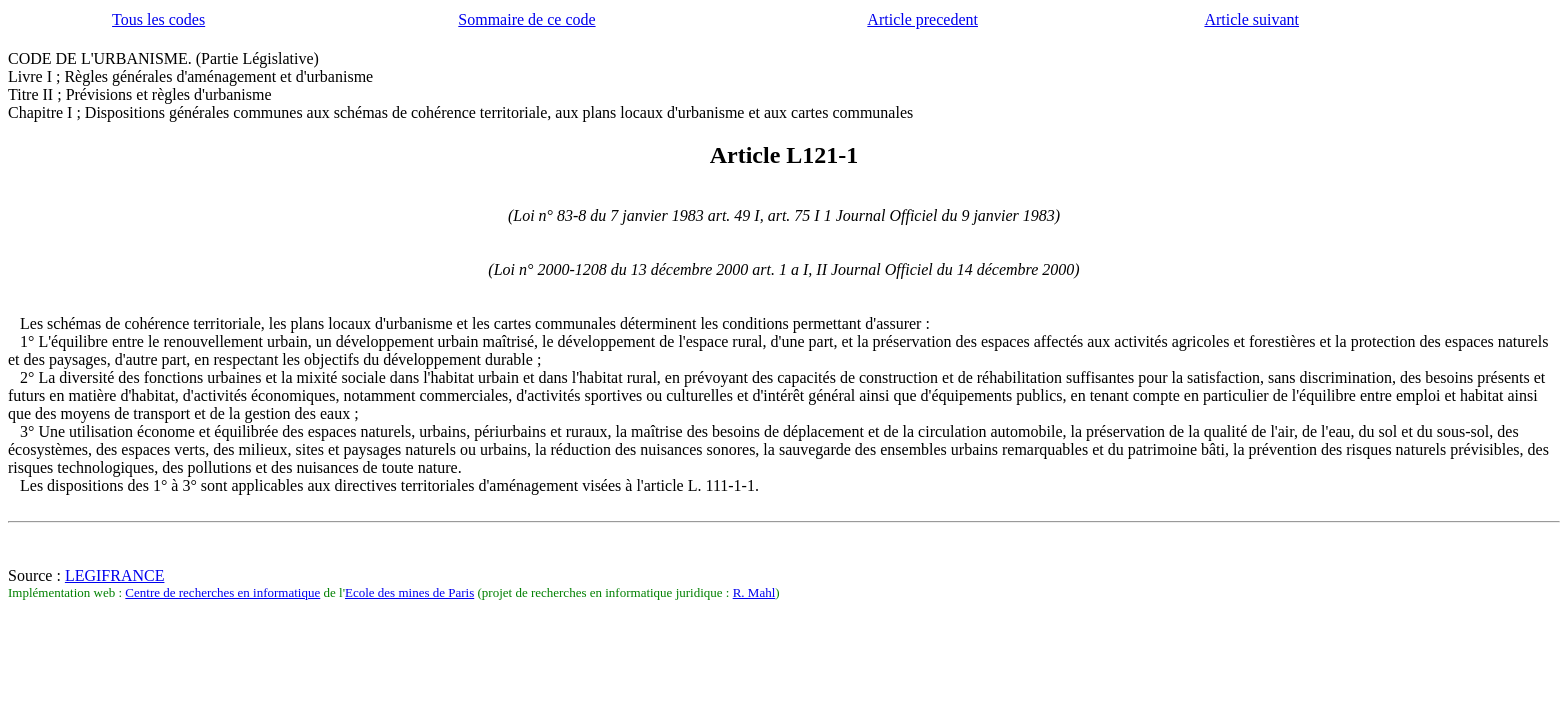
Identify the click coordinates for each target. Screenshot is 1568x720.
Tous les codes (158, 19)
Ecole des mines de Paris (409, 592)
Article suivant (1251, 19)
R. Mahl (754, 592)
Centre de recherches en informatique (222, 592)
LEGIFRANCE (115, 575)
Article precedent (922, 19)
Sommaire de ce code (526, 19)
